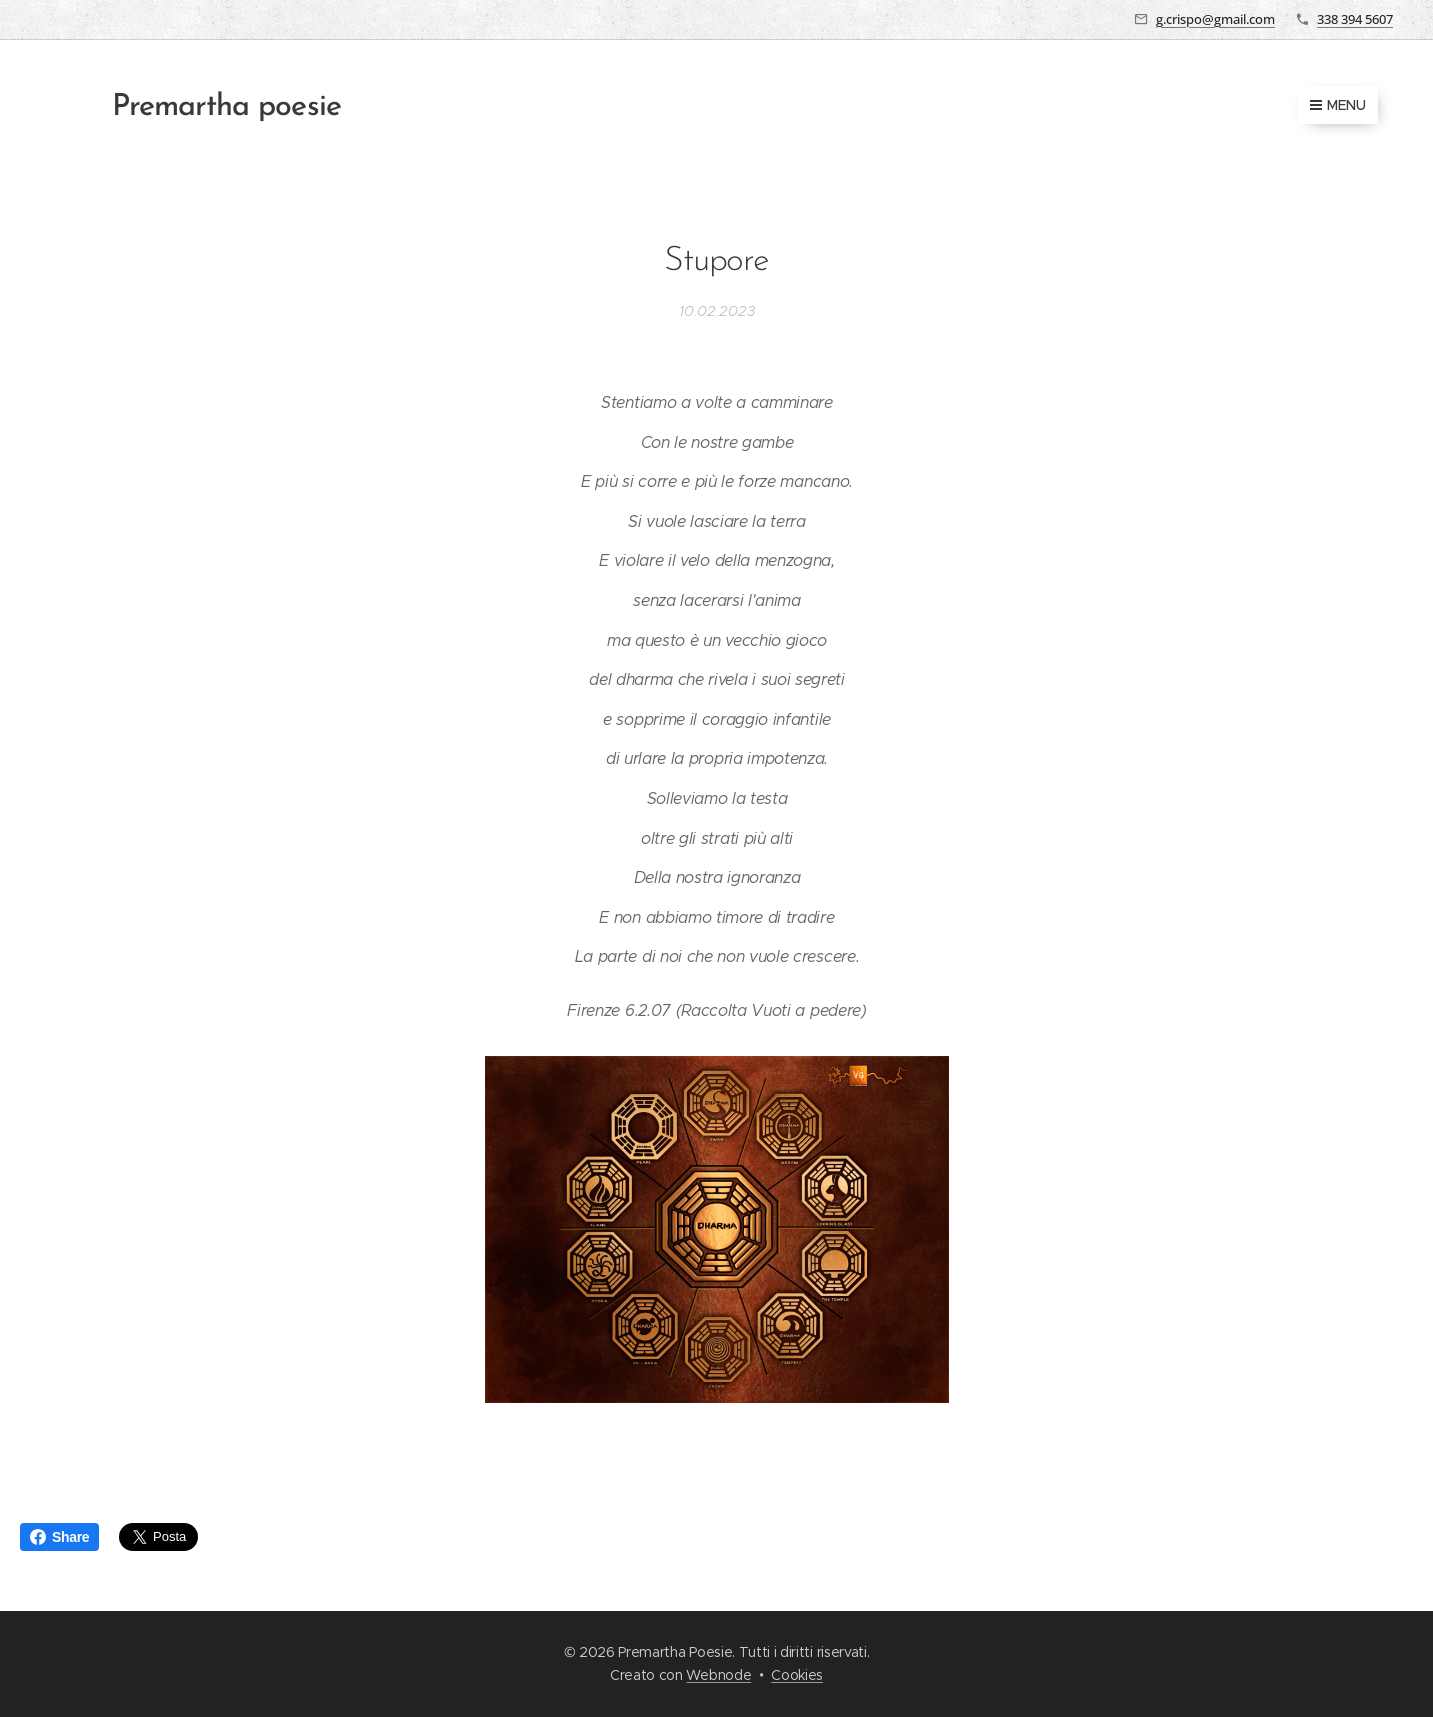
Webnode (718, 1675)
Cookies (797, 1675)
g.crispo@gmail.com (1215, 19)
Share (59, 1537)
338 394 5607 (1355, 19)
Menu (1338, 105)
